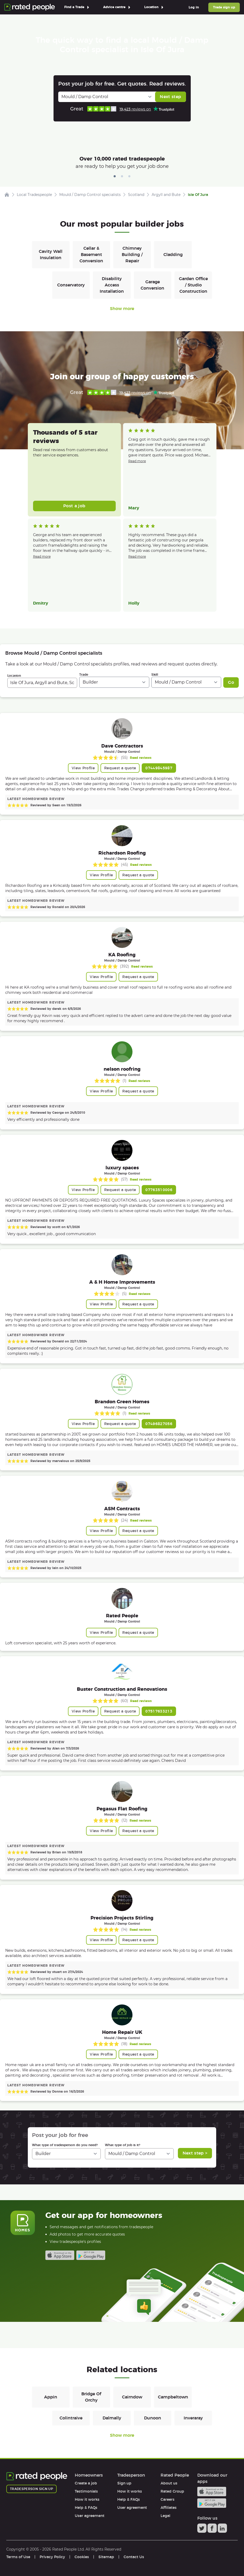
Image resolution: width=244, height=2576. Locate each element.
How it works (87, 2499)
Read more (137, 461)
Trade (83, 674)
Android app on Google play (90, 2255)
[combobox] (42, 683)
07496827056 (158, 1423)
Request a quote (120, 768)
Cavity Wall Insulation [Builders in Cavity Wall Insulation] (50, 254)
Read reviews (140, 758)
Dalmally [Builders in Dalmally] (112, 2417)
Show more (122, 308)
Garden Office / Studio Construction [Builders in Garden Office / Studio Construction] (193, 285)
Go (231, 682)
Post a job (74, 505)
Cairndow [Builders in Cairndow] (132, 2396)
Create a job (86, 2483)
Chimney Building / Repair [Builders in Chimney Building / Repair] (132, 254)
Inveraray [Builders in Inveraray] (193, 2417)
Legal (165, 2515)
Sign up (124, 2483)
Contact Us (134, 2556)
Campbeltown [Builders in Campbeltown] (173, 2396)
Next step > (195, 2153)
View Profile (83, 768)
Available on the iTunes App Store (59, 2255)
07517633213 (158, 1711)
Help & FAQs (86, 2507)
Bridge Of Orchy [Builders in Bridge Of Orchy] (91, 2397)
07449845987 (158, 768)
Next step (170, 96)
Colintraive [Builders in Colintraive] (71, 2417)
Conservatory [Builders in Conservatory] (71, 284)
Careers (167, 2499)
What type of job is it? (122, 2145)
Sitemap (106, 2556)
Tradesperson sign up (31, 2489)
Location (14, 676)
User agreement (89, 2515)
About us (169, 2483)
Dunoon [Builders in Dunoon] (152, 2417)
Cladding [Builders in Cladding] (173, 254)
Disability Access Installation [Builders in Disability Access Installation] (112, 285)
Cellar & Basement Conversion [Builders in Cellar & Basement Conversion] (91, 254)
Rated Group (172, 2491)
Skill (154, 674)
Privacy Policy (52, 2556)
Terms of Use (18, 2556)
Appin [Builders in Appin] (50, 2396)
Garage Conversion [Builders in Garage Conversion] (152, 285)
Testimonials (86, 2491)
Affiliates (169, 2507)
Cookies (82, 2556)
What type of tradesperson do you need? (65, 2145)
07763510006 (158, 1189)
